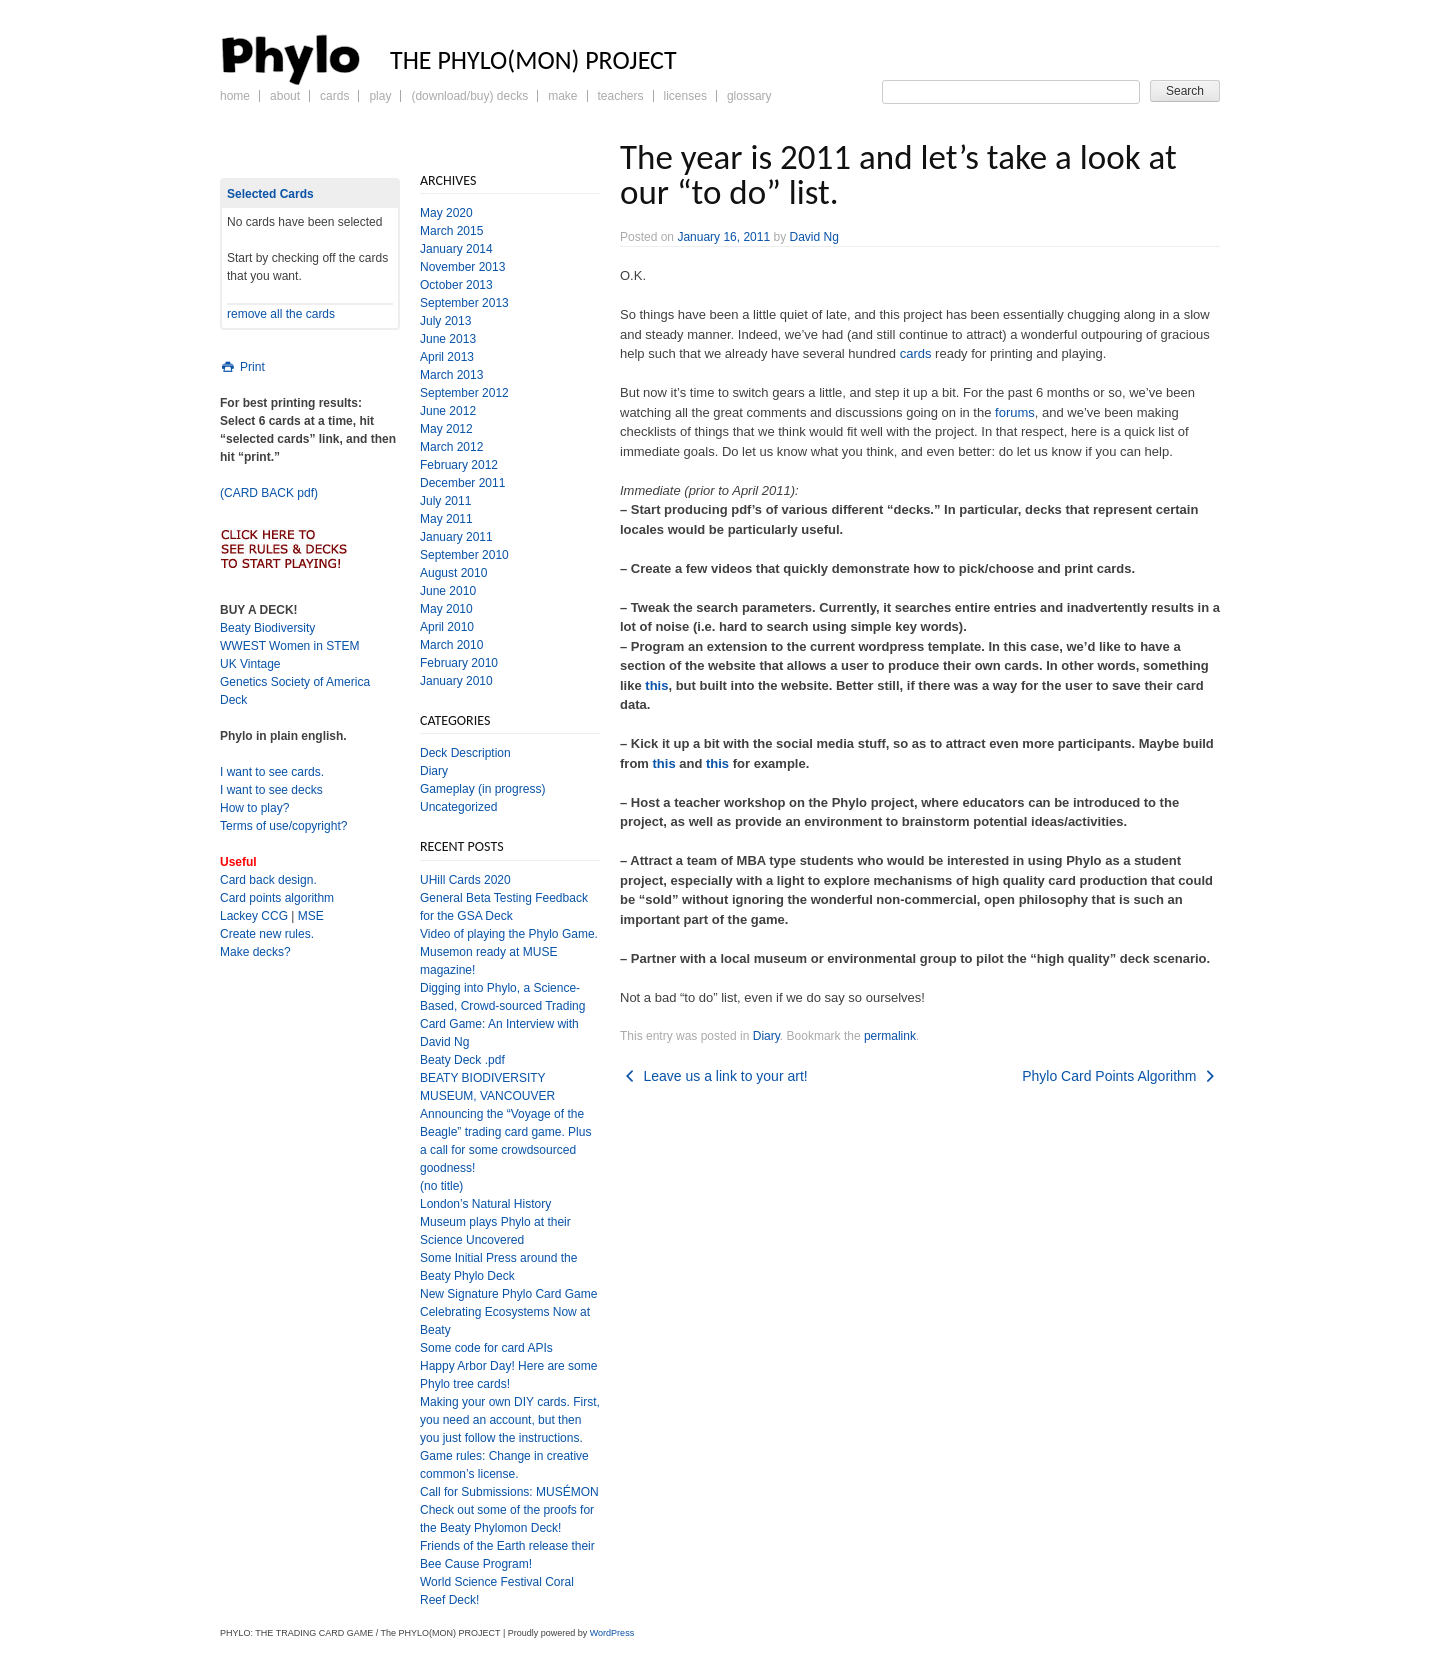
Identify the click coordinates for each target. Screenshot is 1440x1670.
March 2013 (451, 375)
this (656, 685)
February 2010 (459, 663)
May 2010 (446, 609)
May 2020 (446, 213)
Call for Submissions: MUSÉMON (509, 1492)
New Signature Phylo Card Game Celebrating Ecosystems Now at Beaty (508, 1312)
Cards (334, 96)
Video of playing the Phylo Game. (509, 934)
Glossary (749, 96)
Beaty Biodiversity (267, 628)
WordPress (612, 1633)
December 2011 (462, 483)
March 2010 (451, 645)
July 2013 (445, 321)
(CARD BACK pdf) (269, 493)
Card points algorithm (277, 898)
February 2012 (459, 465)
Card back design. (268, 880)
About (285, 96)
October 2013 (456, 285)
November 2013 (462, 267)
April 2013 (447, 357)
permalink (890, 1036)
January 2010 (456, 681)
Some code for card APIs (486, 1348)
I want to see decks (271, 790)
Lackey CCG (254, 916)
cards (916, 353)
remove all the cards (281, 314)
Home (235, 96)
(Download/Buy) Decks (469, 96)
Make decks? (255, 952)
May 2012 (446, 429)
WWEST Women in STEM (290, 646)
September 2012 (464, 393)
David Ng (813, 237)
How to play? (254, 808)
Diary (766, 1036)
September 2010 (464, 555)
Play (380, 96)
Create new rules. (267, 934)
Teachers (621, 96)
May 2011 (446, 519)
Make (562, 96)
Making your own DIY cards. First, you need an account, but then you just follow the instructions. (510, 1420)
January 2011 (456, 537)
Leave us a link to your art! (714, 1076)
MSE (311, 916)
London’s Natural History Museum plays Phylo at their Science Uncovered (495, 1222)
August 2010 (453, 573)
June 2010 (448, 591)
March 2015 (451, 231)
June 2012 (448, 411)
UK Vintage (250, 664)
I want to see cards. (272, 772)
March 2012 (451, 447)
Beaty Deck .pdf (462, 1060)
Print (242, 367)
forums (1015, 412)
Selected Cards (270, 194)
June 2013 (448, 339)
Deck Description (465, 753)
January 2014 (456, 249)
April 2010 (447, 627)
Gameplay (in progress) (482, 789)
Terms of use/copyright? (283, 826)
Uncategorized (458, 807)
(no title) (441, 1186)
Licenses (685, 96)
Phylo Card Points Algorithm (1121, 1076)
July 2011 (445, 501)
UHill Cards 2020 (465, 880)
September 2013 (464, 303)
